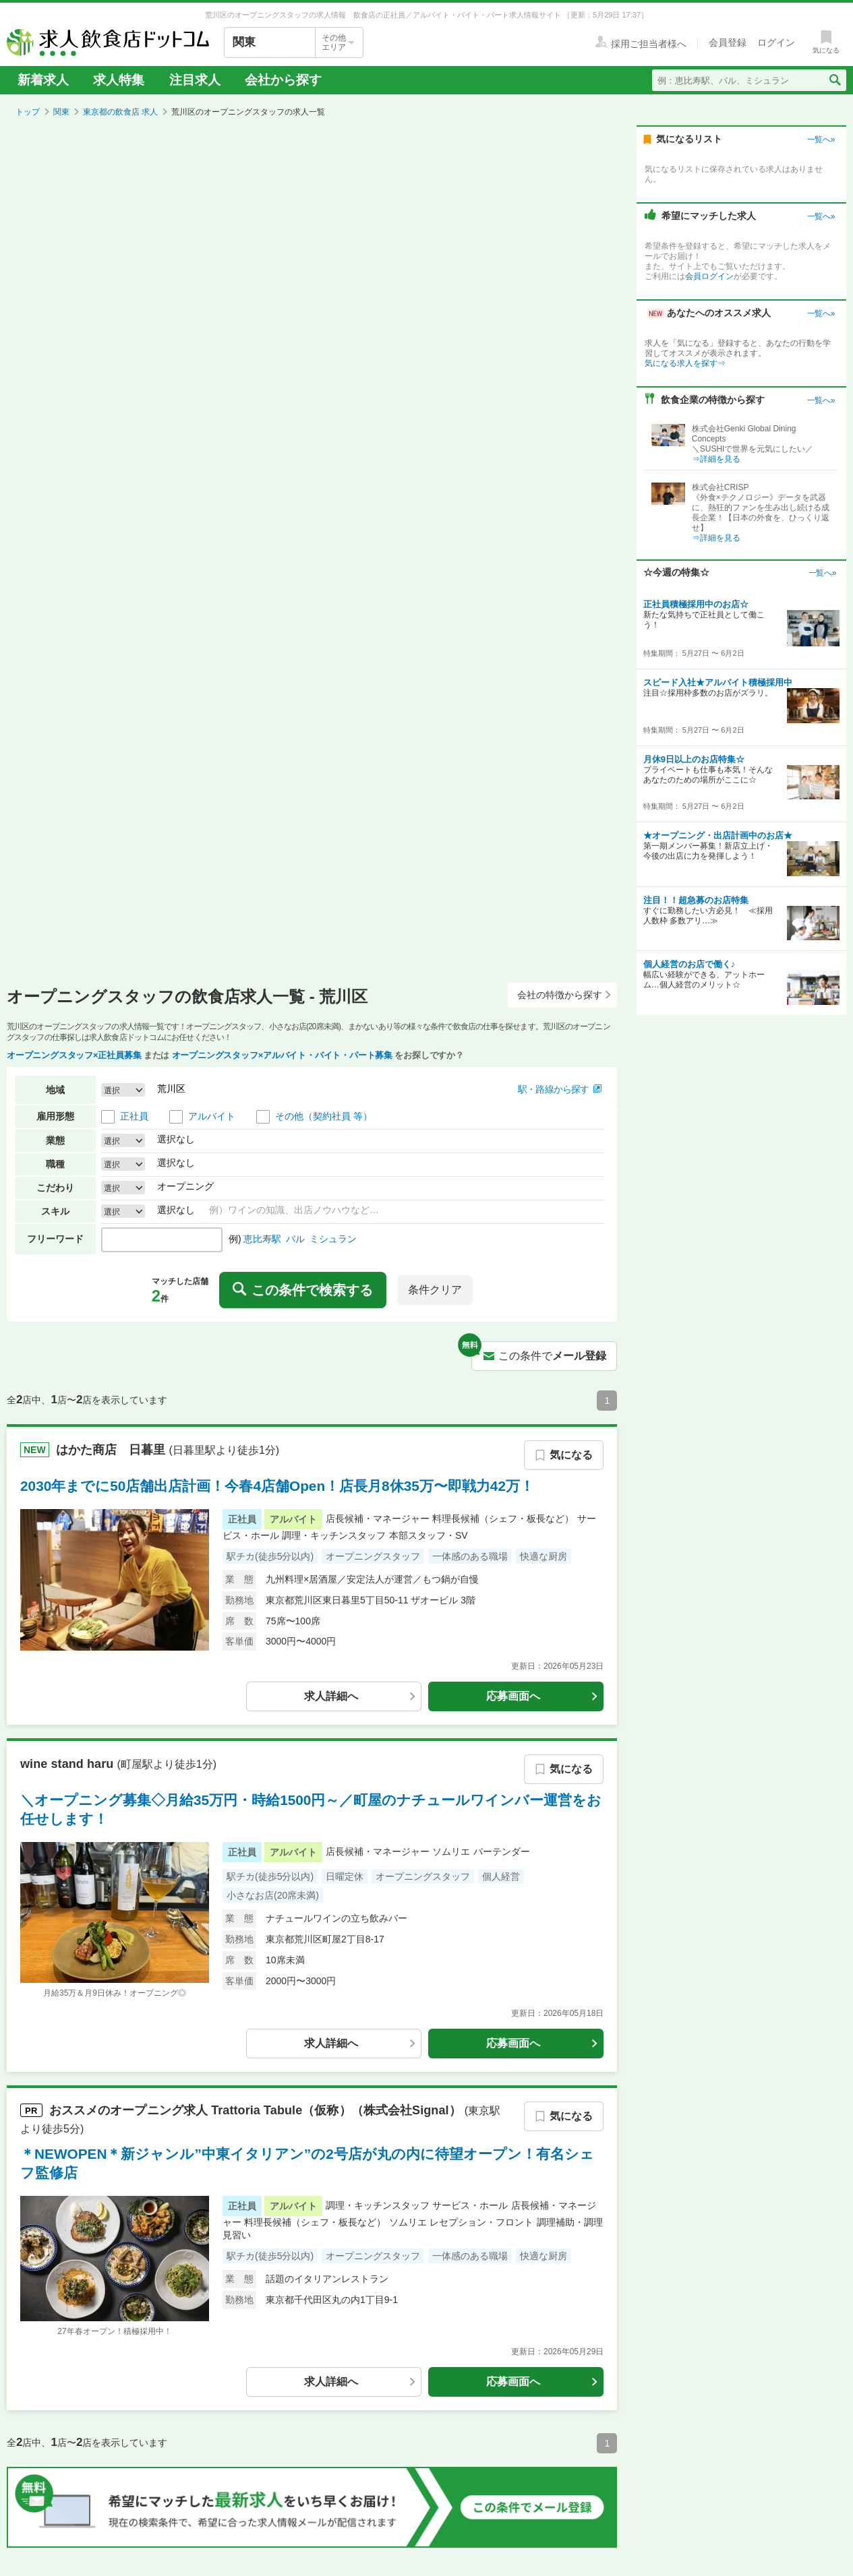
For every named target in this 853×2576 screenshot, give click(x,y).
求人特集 (118, 80)
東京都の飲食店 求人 (120, 112)
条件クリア (435, 1289)
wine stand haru (68, 1763)
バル (295, 1238)
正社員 (134, 1116)
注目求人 (194, 80)
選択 (112, 1090)
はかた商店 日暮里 (112, 1449)
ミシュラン (333, 1238)
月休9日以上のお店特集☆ (693, 759)
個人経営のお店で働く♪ (689, 964)
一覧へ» (821, 139)
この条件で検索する (303, 1290)
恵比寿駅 (262, 1238)
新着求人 (43, 80)
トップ (28, 112)
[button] (559, 1089)
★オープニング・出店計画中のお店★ (717, 835)
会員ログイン (709, 276)
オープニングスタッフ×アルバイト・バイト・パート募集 (282, 1055)
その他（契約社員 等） (323, 1116)
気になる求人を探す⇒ (685, 363)
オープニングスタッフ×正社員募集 (74, 1055)
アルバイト (211, 1116)
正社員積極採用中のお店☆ (695, 604)
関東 (61, 112)
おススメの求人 (257, 2110)
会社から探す (283, 80)
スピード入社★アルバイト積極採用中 (717, 682)
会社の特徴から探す (564, 994)
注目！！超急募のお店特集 (695, 900)
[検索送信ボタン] (834, 80)
